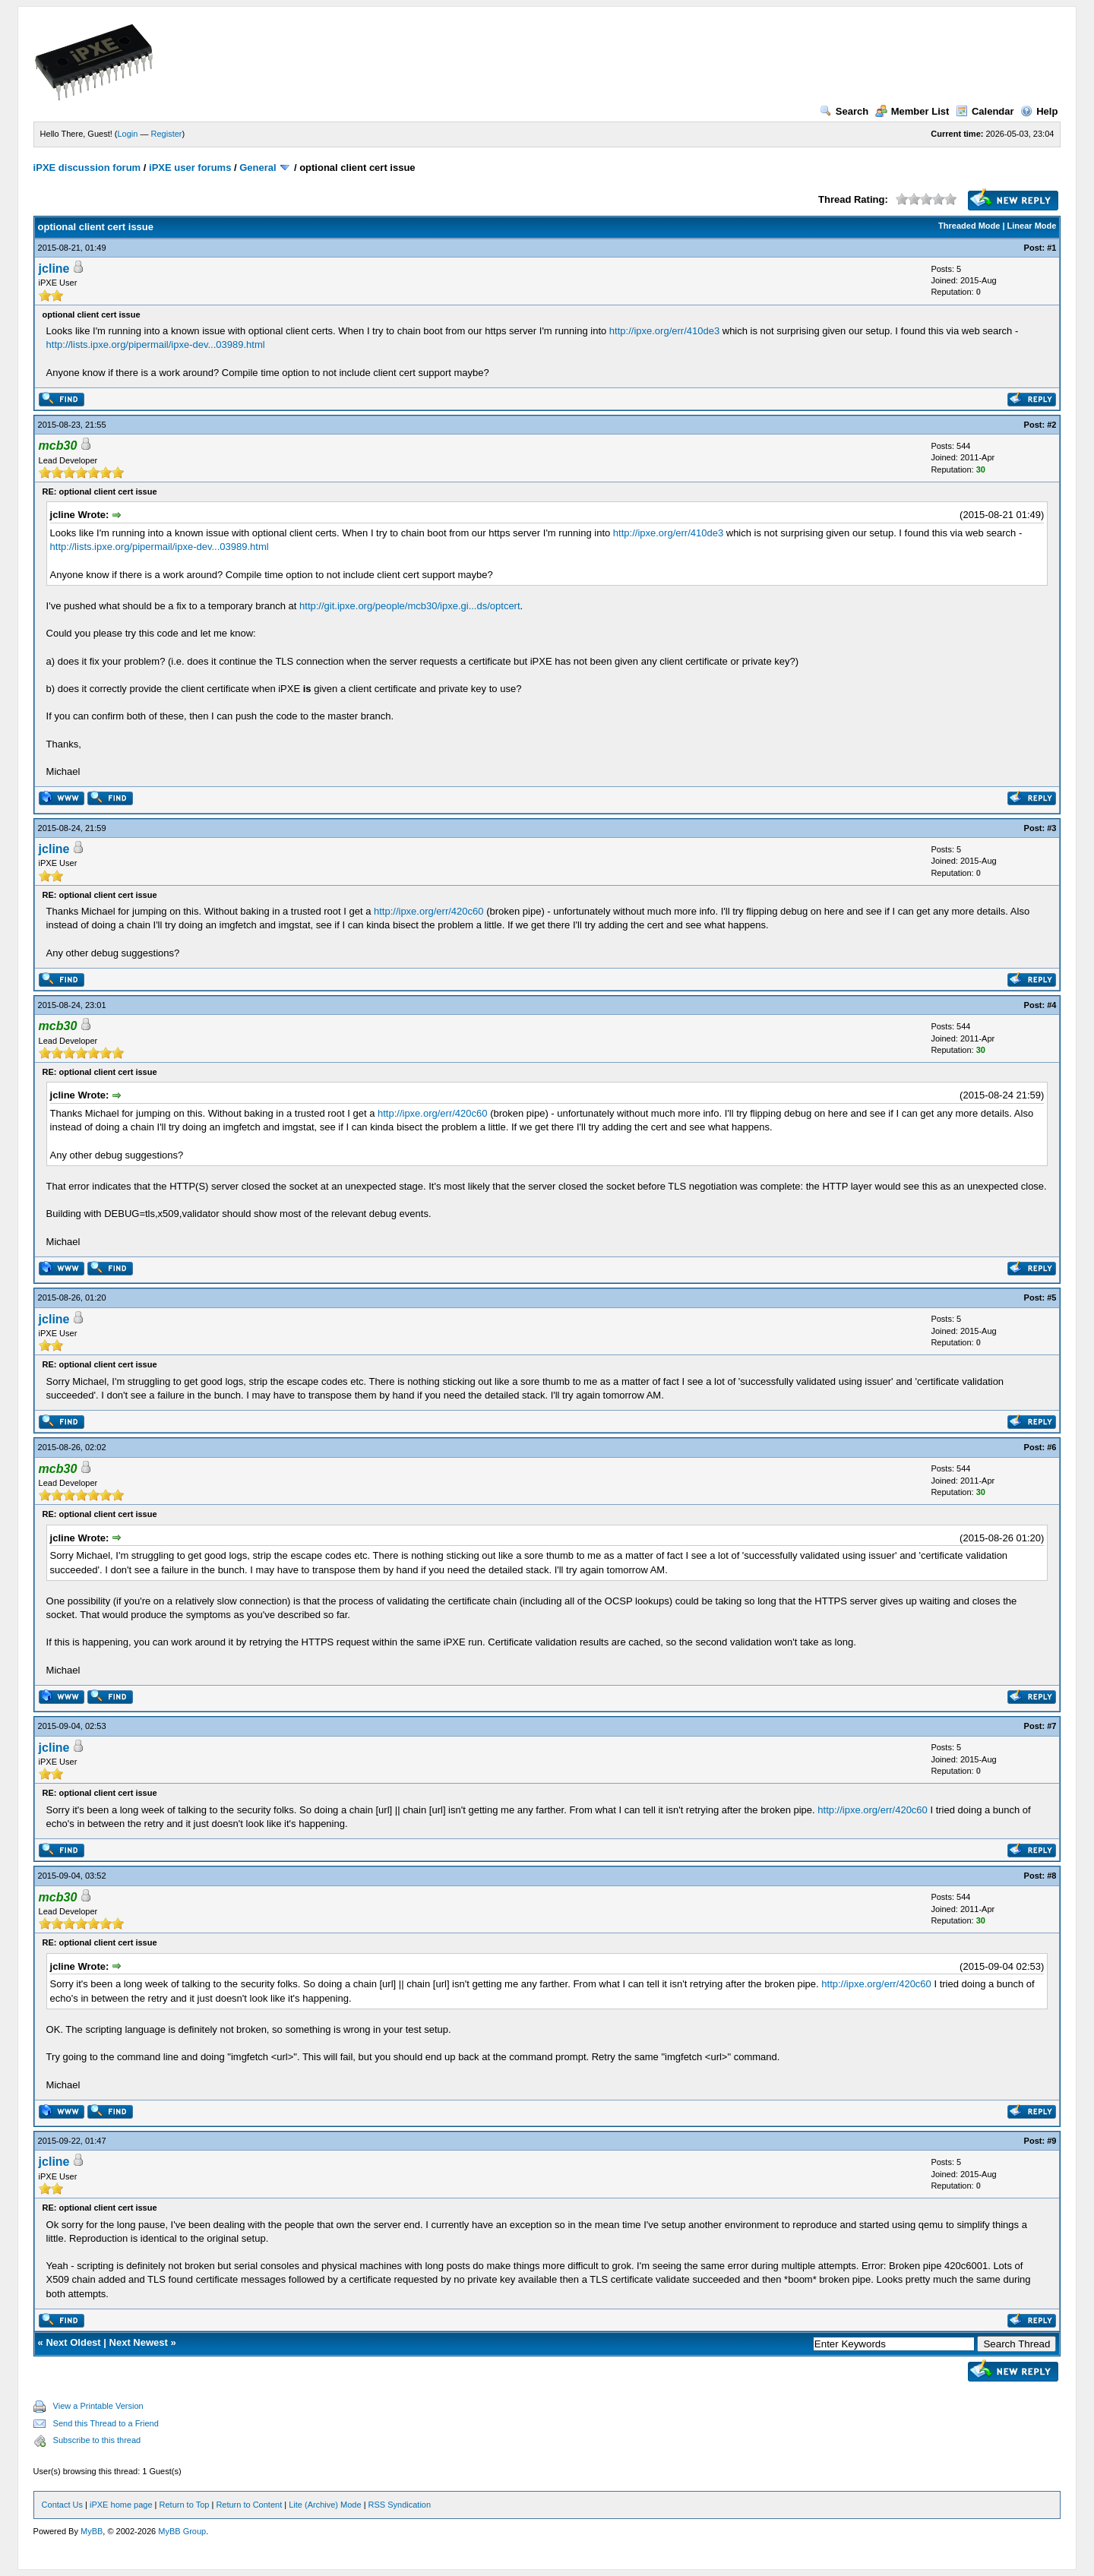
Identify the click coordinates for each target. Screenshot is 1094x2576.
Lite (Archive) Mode (325, 2504)
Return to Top (185, 2504)
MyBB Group (182, 2531)
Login (128, 133)
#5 (1051, 1297)
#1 (1051, 247)
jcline (54, 268)
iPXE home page (121, 2504)
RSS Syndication (400, 2504)
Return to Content (249, 2504)
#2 (1051, 424)
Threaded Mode (969, 225)
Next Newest (138, 2342)
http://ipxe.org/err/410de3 (664, 331)
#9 (1051, 2140)
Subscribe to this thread (97, 2440)
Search (844, 111)
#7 (1051, 1726)
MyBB (92, 2531)
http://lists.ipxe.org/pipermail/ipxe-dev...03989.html (155, 344)
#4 (1051, 1005)
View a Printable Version (98, 2405)
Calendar (985, 111)
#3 (1051, 828)
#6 (1051, 1447)
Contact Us (62, 2504)
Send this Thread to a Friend (106, 2423)
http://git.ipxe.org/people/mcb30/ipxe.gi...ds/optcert (409, 606)
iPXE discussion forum (87, 167)
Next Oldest (73, 2342)
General (257, 167)
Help (1039, 111)
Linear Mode (1032, 225)
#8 (1051, 1875)
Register (166, 133)
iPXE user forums (190, 167)
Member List (912, 111)
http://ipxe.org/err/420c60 (429, 911)
